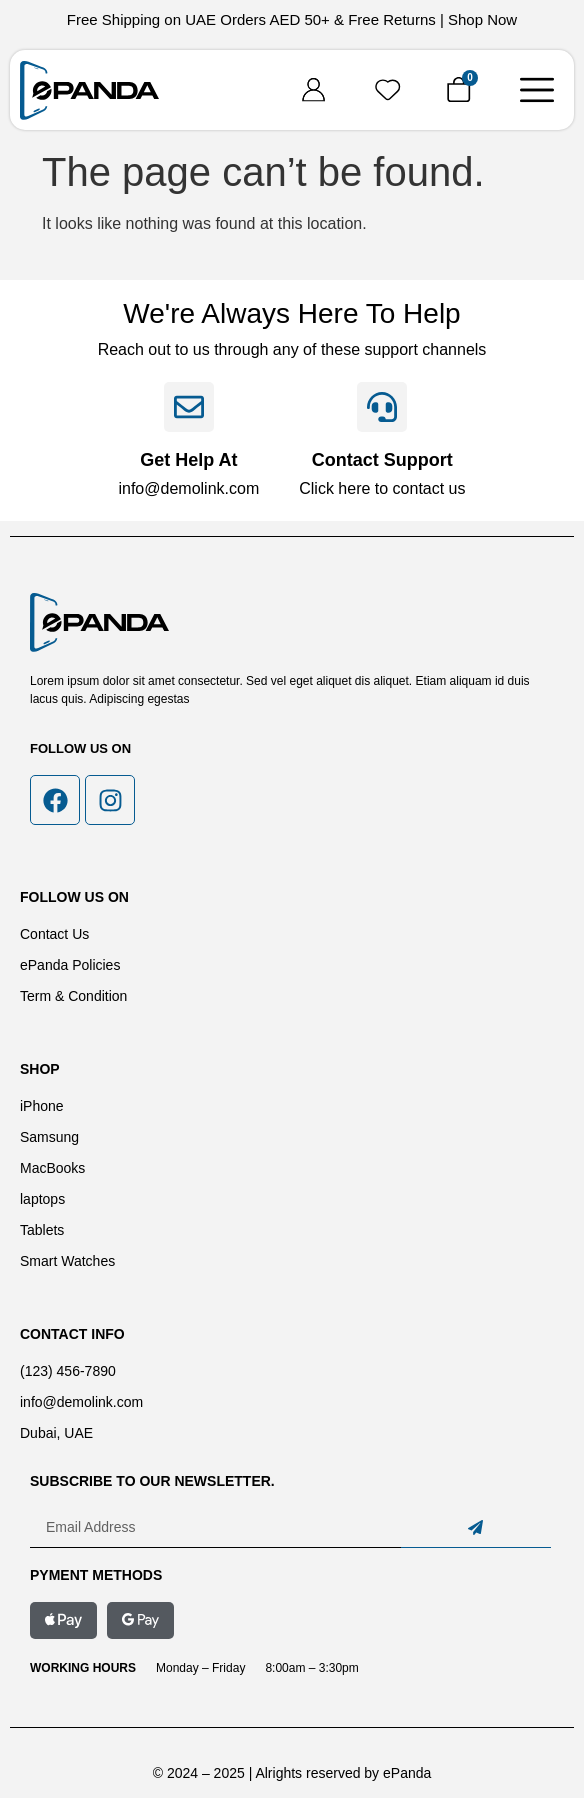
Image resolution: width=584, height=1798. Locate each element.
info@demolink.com (188, 488)
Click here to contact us (382, 488)
